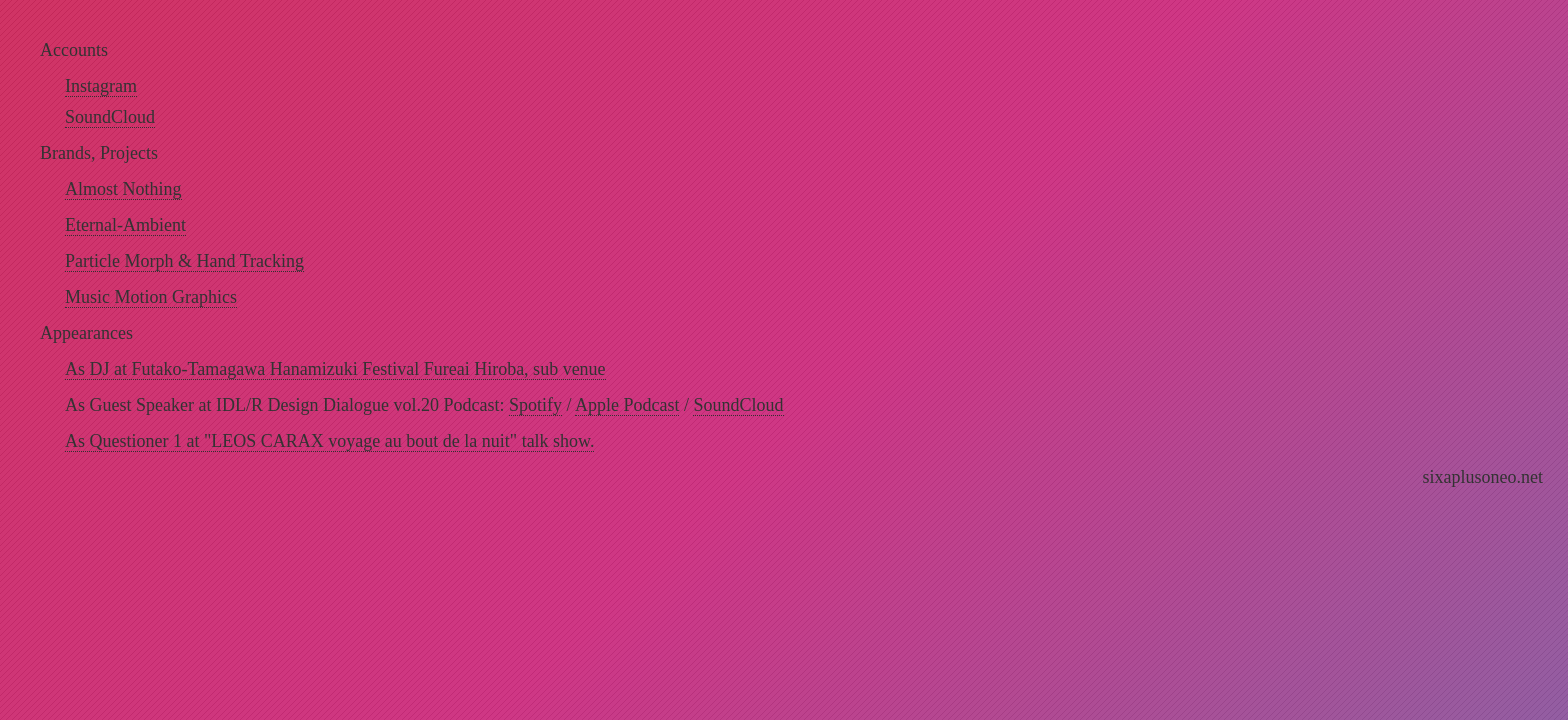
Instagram (101, 86)
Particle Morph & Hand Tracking (184, 261)
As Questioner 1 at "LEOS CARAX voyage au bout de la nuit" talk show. (329, 441)
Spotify (535, 405)
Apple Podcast (627, 405)
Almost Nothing (123, 189)
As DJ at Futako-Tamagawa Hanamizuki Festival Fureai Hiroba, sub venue (335, 369)
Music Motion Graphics (151, 297)
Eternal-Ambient (125, 225)
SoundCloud (110, 117)
